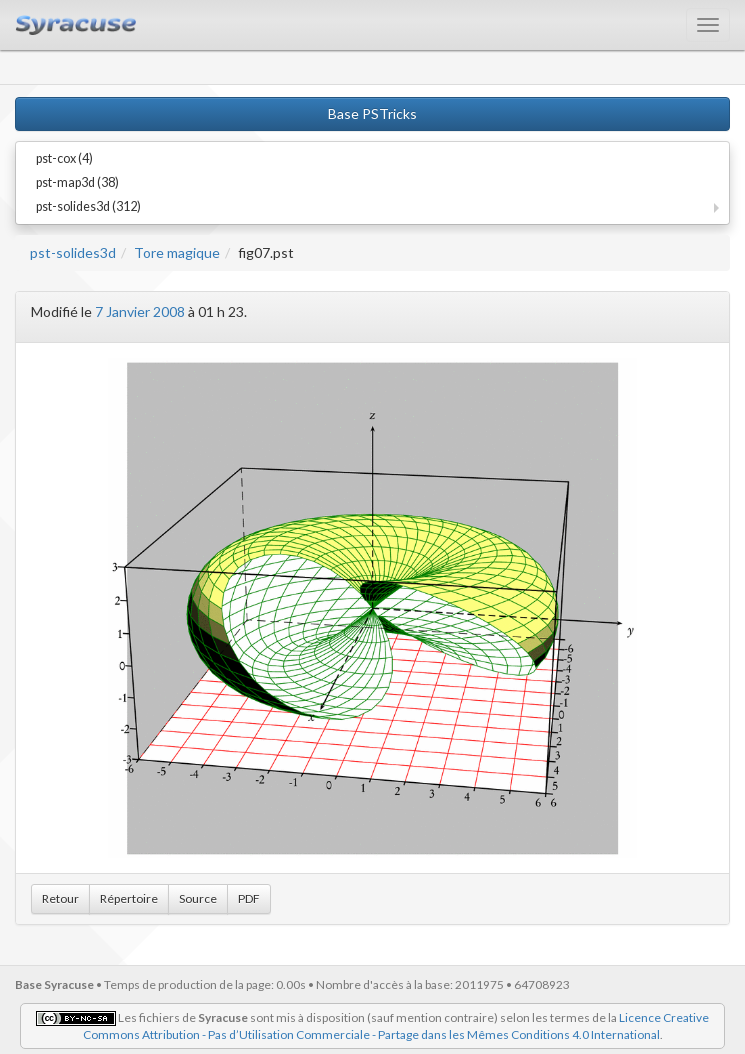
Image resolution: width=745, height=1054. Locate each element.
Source (198, 898)
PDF (249, 898)
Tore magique (177, 252)
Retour (60, 898)
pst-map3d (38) (77, 182)
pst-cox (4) (64, 158)
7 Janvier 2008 (140, 311)
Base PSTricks (372, 113)
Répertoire (129, 898)
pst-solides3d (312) (88, 206)
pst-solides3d (73, 252)
